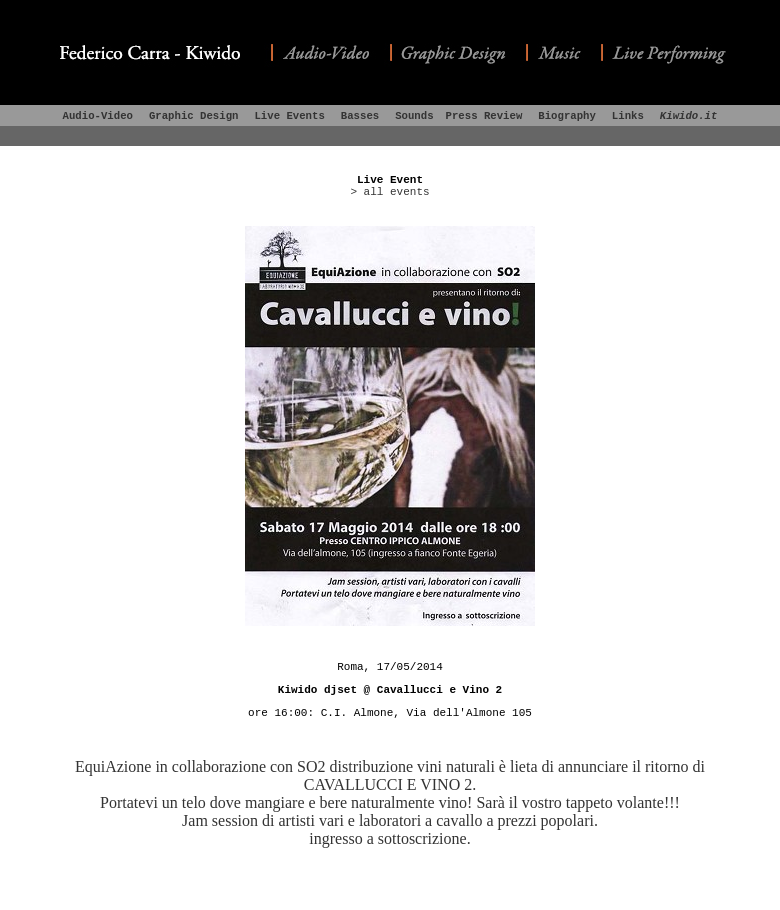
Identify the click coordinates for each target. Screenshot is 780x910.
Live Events (289, 116)
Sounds (414, 116)
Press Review (484, 116)
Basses (360, 116)
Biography (567, 116)
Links (628, 116)
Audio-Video (98, 116)
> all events (389, 192)
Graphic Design (194, 116)
